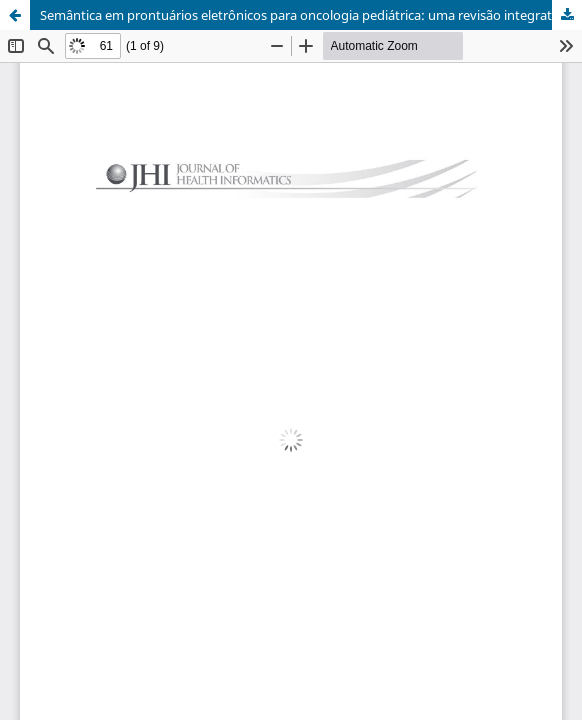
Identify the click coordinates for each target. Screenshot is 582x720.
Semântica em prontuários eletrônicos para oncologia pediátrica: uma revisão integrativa (304, 15)
